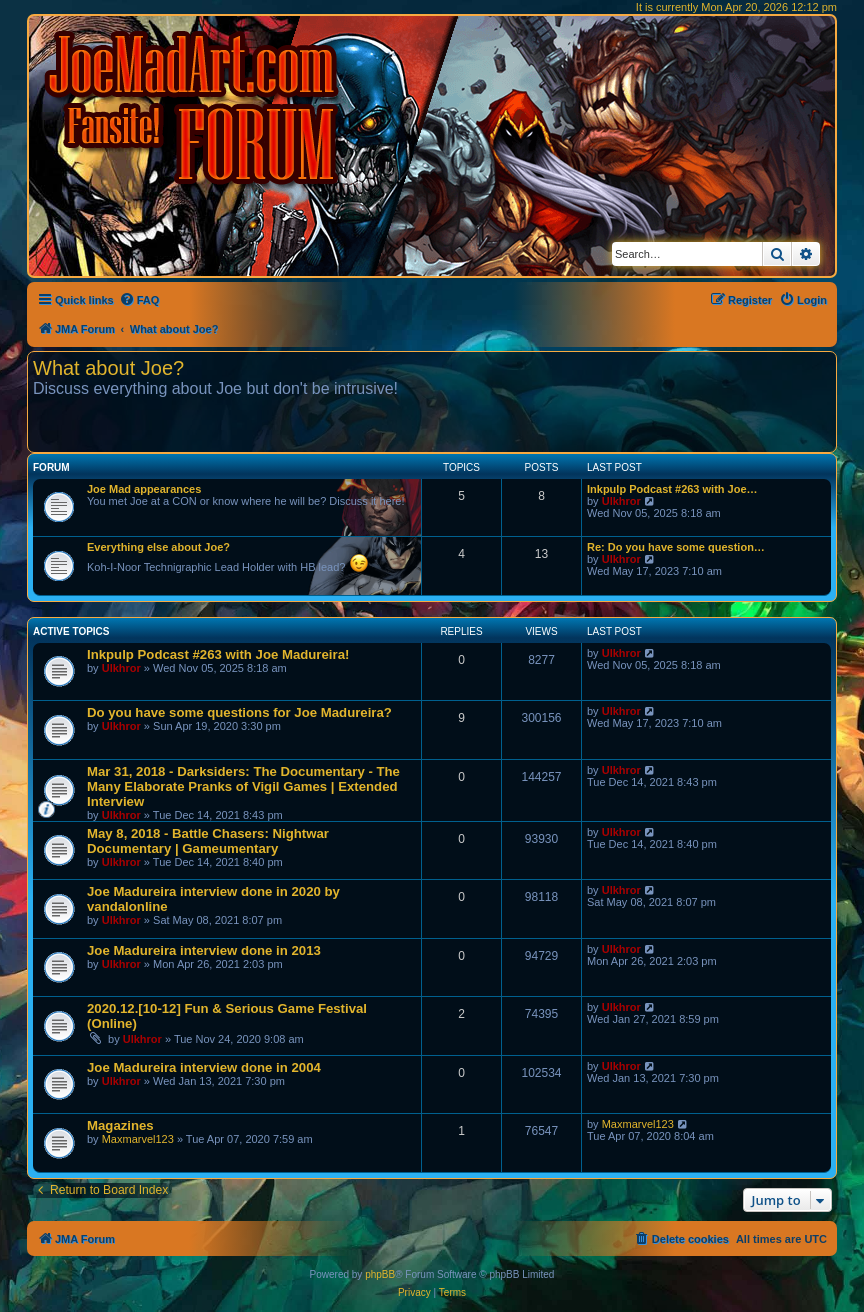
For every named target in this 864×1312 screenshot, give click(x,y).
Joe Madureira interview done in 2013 (204, 950)
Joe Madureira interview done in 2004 (204, 1067)
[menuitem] (139, 300)
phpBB (380, 1274)
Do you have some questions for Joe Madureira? (239, 712)
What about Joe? (108, 368)
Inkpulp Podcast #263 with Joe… (672, 489)
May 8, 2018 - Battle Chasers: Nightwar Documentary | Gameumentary (208, 841)
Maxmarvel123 (138, 1139)
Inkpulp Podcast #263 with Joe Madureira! (218, 654)
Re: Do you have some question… (676, 547)
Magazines (120, 1125)
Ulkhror (621, 501)
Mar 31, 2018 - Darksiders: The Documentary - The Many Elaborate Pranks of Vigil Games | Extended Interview (243, 786)
